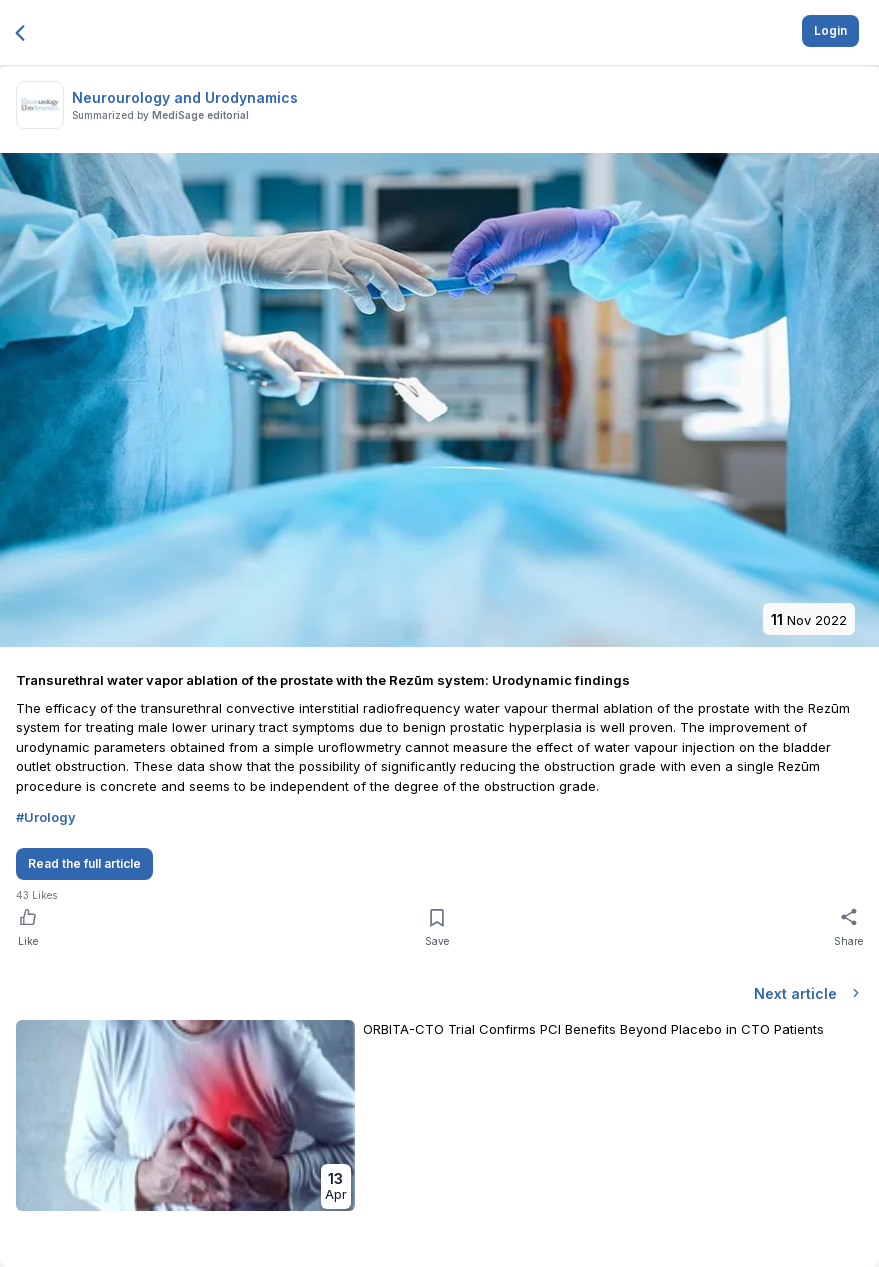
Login (830, 30)
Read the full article (84, 863)
